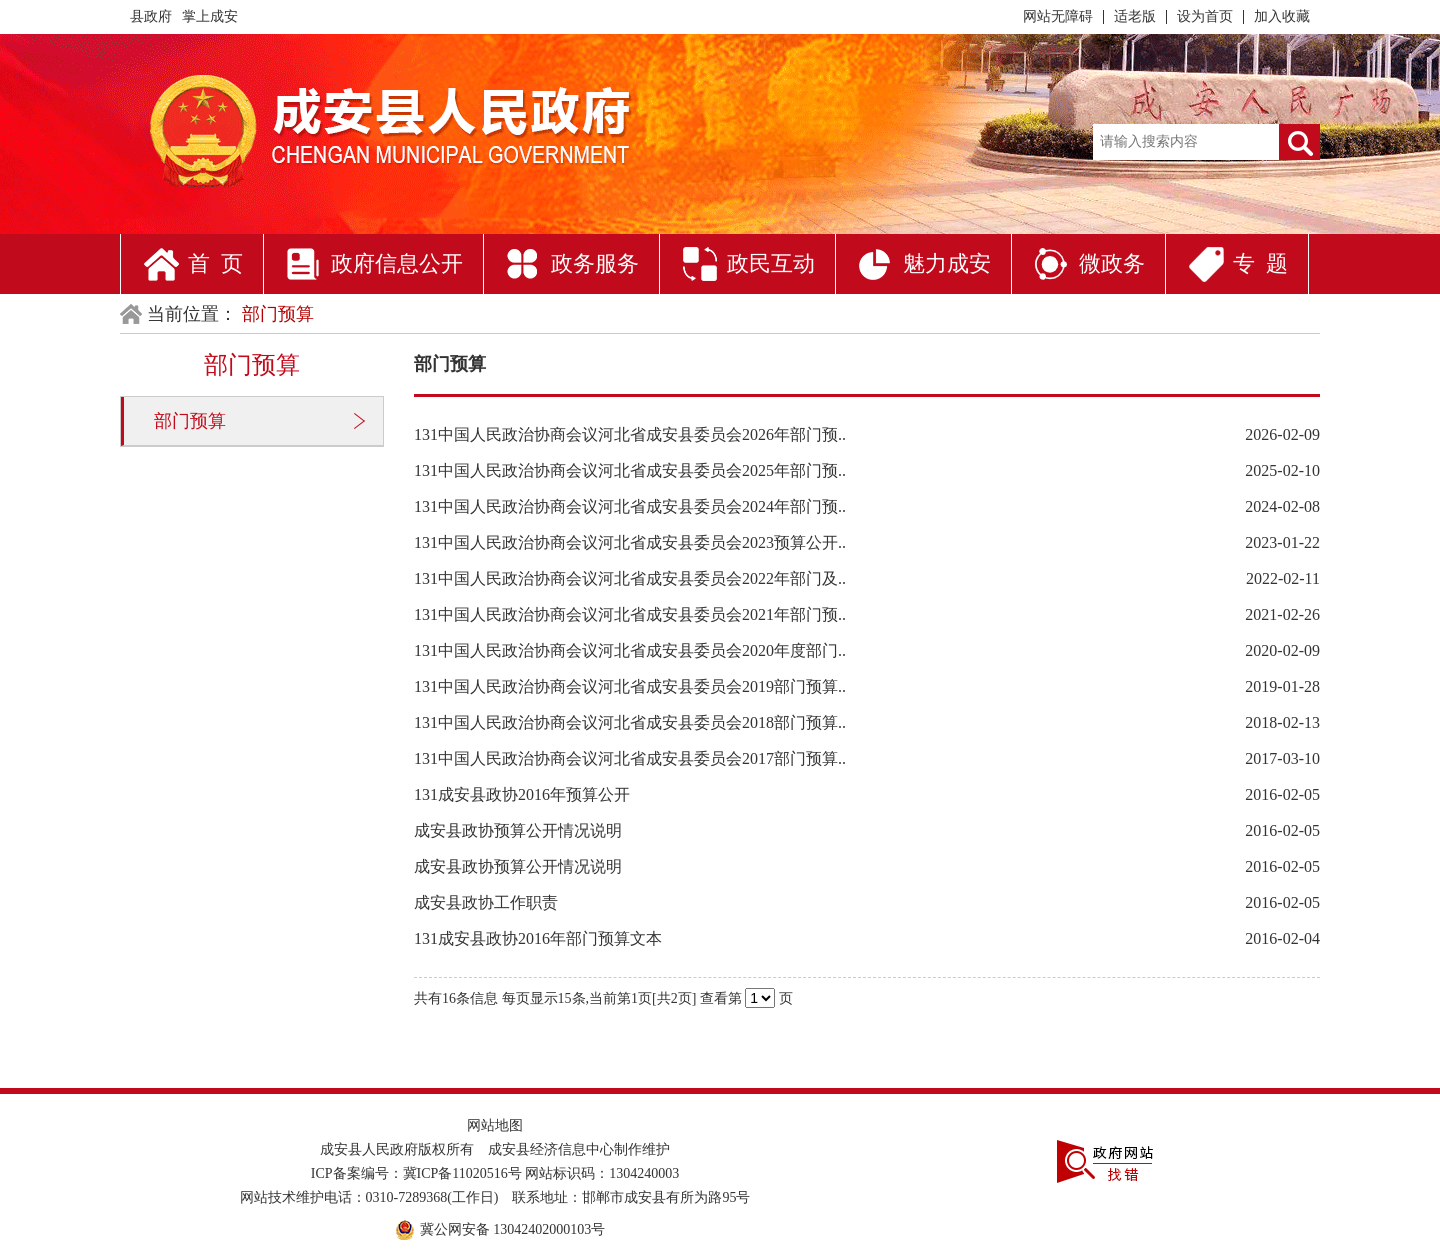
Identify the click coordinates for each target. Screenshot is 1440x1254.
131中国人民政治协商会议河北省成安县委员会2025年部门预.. (630, 470)
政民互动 (771, 263)
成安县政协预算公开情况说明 (518, 830)
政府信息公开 (397, 263)
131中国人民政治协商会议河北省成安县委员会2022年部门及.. (630, 578)
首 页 (215, 263)
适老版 (1135, 16)
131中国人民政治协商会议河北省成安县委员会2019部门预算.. (630, 686)
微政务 (1112, 263)
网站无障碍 (1058, 16)
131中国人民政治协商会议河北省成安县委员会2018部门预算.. (630, 722)
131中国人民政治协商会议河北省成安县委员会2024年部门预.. (630, 506)
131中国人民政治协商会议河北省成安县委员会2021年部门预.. (630, 614)
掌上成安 (210, 16)
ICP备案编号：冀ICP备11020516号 (416, 1173)
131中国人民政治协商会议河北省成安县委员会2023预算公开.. (630, 542)
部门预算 (190, 421)
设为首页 (1205, 16)
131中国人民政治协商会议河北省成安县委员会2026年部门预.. (630, 434)
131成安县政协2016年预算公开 (522, 794)
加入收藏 (1282, 16)
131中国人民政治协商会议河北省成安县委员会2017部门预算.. (630, 758)
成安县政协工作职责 (486, 902)
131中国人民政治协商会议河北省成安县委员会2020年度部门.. (630, 650)
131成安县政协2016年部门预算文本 (538, 938)
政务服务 (595, 263)
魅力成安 (947, 263)
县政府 (151, 16)
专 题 (1260, 263)
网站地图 (495, 1125)
